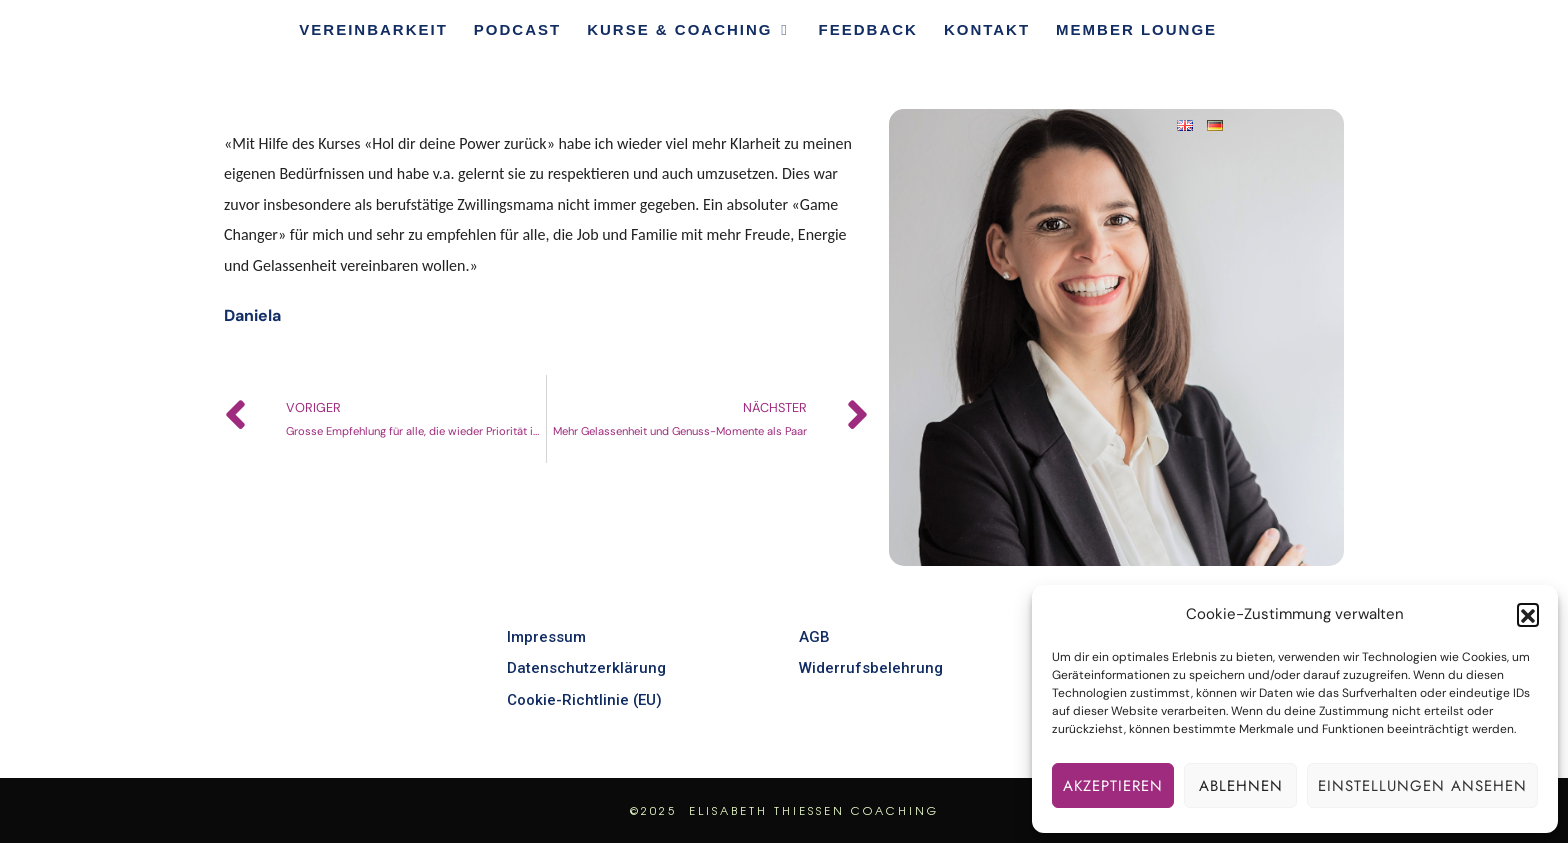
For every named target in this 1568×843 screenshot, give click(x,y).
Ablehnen (1241, 786)
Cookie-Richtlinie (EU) (584, 700)
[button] (1528, 614)
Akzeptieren (1113, 786)
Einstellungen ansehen (1422, 786)
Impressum (546, 637)
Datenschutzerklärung (586, 668)
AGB (814, 637)
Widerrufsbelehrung (871, 668)
